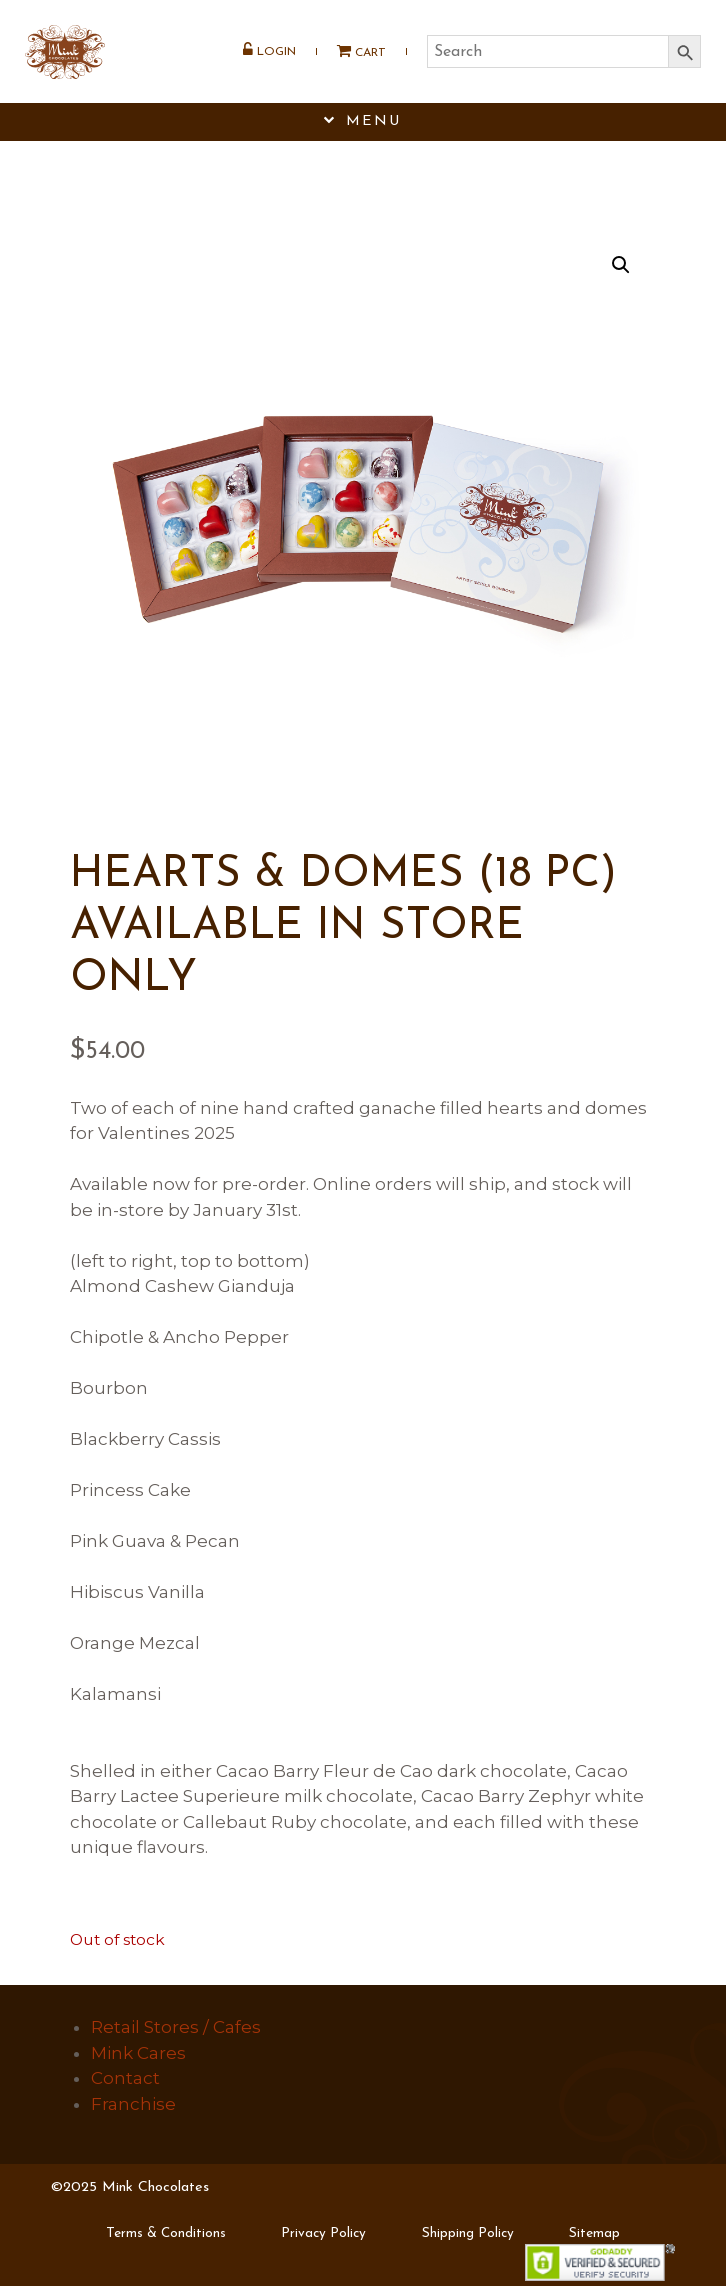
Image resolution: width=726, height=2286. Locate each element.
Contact (125, 2078)
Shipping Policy (468, 2233)
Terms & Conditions (166, 2233)
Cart (354, 51)
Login (269, 51)
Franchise (133, 2104)
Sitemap (594, 2233)
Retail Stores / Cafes (176, 2027)
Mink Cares (138, 2053)
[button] (621, 265)
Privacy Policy (323, 2233)
